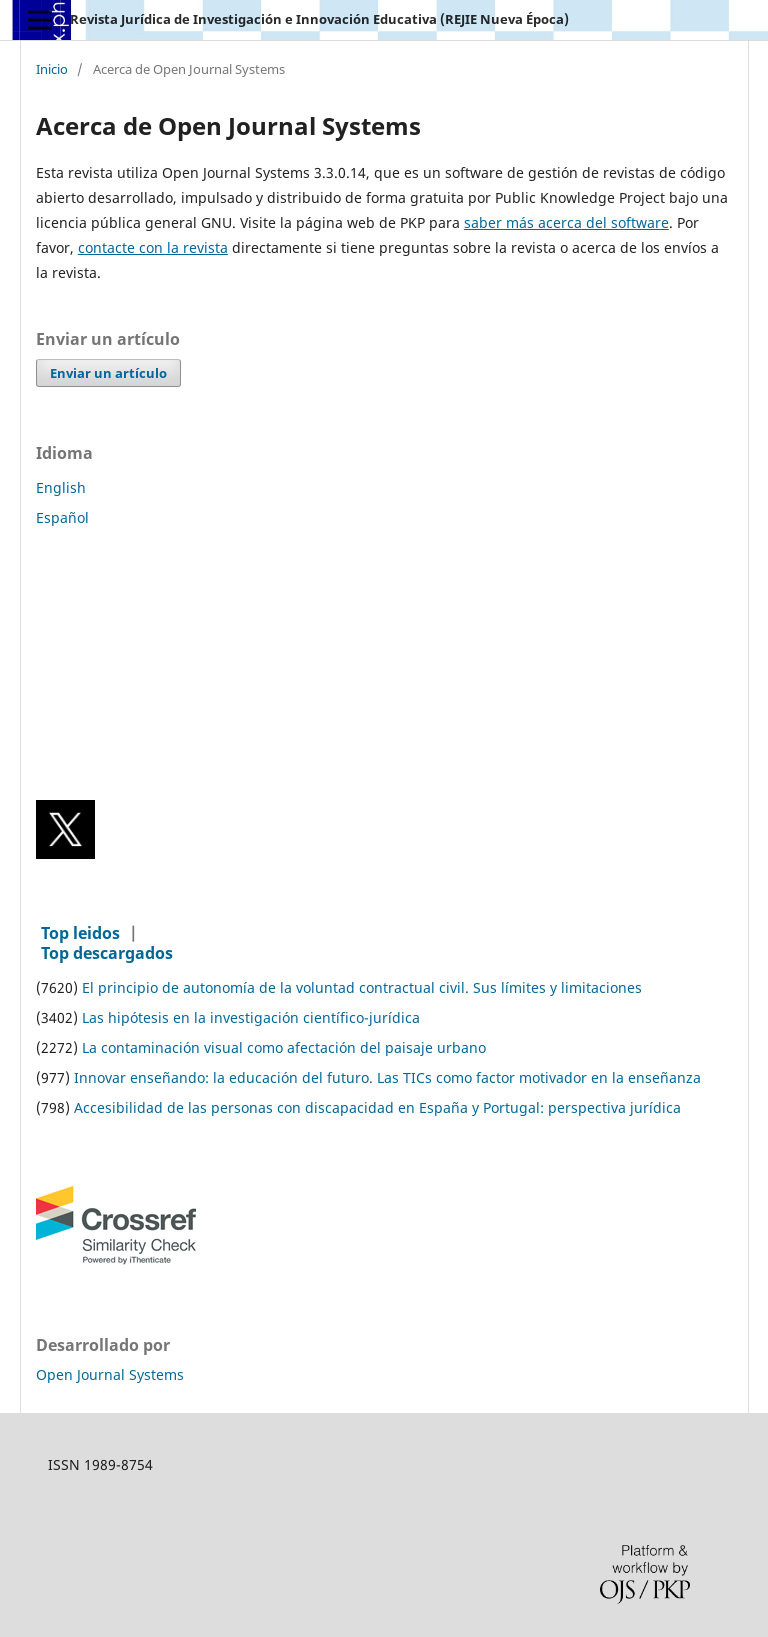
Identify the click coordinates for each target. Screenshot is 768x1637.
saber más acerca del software (566, 222)
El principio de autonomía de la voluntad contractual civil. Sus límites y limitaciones (362, 987)
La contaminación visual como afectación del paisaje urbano (284, 1047)
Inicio (52, 70)
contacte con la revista (153, 247)
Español (62, 517)
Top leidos (80, 933)
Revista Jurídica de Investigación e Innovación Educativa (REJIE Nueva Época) (319, 19)
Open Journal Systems (110, 1374)
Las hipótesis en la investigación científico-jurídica (251, 1017)
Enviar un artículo (108, 373)
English (61, 487)
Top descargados (107, 953)
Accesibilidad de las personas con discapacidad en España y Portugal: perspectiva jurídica (377, 1107)
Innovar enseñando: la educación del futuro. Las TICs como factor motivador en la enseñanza (387, 1077)
